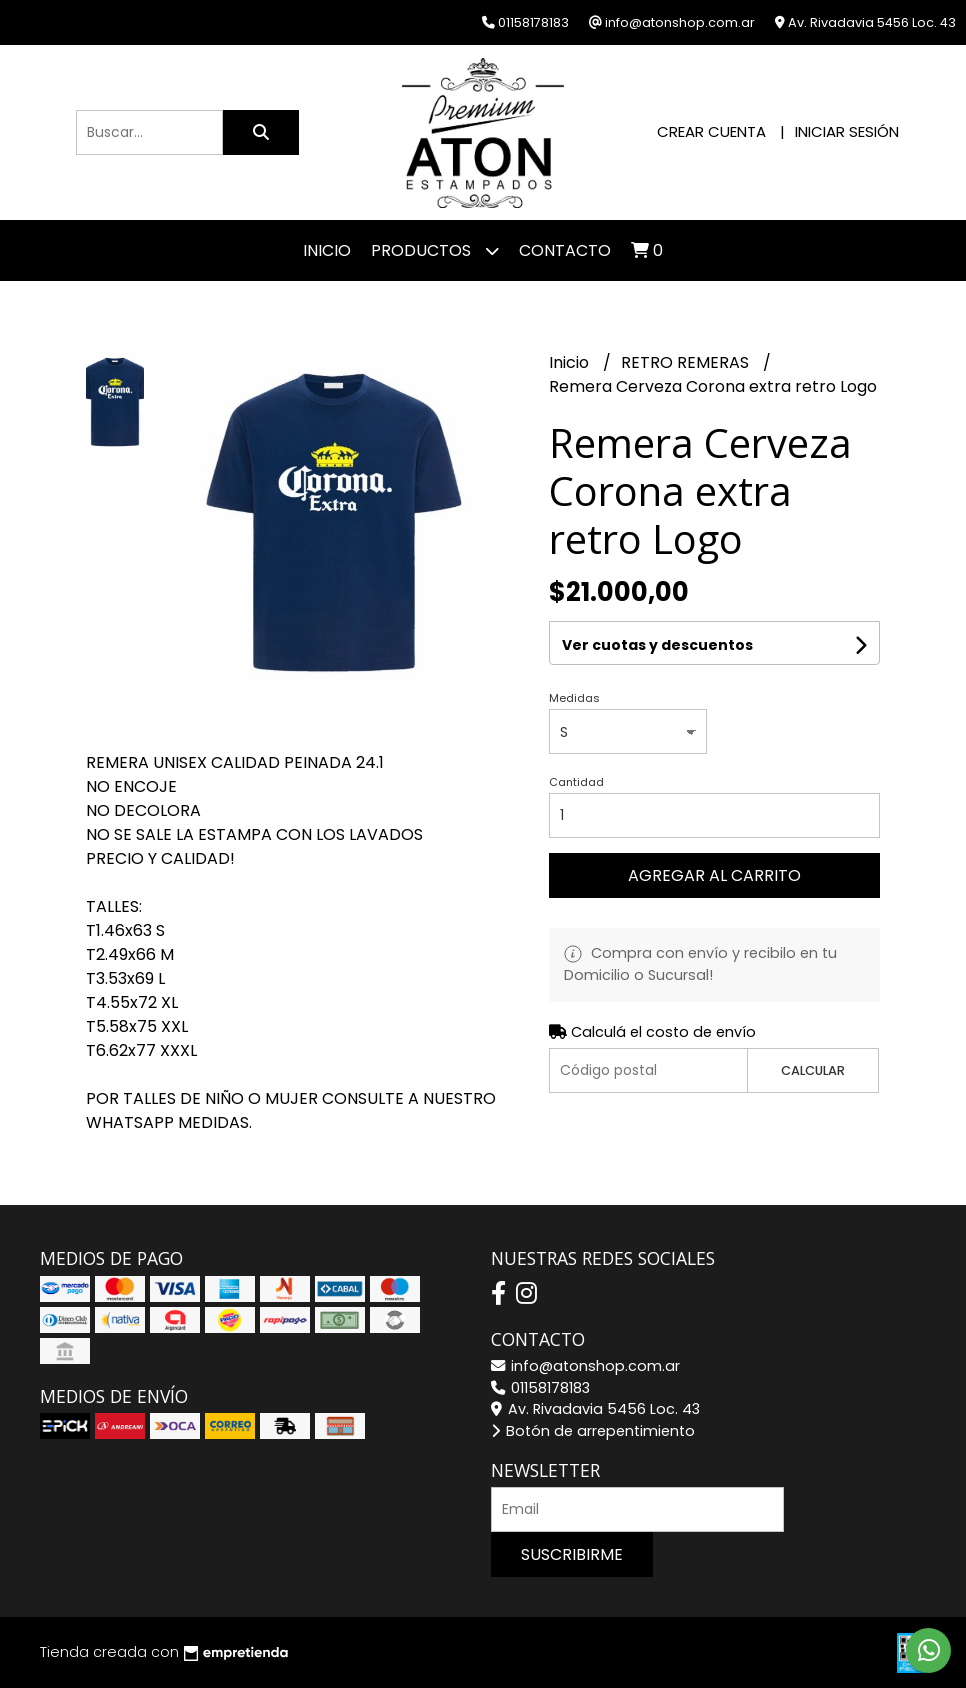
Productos (435, 250)
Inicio (327, 250)
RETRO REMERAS (687, 362)
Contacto (565, 250)
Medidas (574, 698)
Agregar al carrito (714, 875)
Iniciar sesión (847, 131)
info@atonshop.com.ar (585, 1366)
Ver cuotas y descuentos (657, 645)
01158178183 (540, 1388)
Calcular (813, 1070)
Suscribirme (572, 1554)
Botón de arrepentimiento (593, 1431)
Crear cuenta (711, 131)
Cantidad (576, 782)
